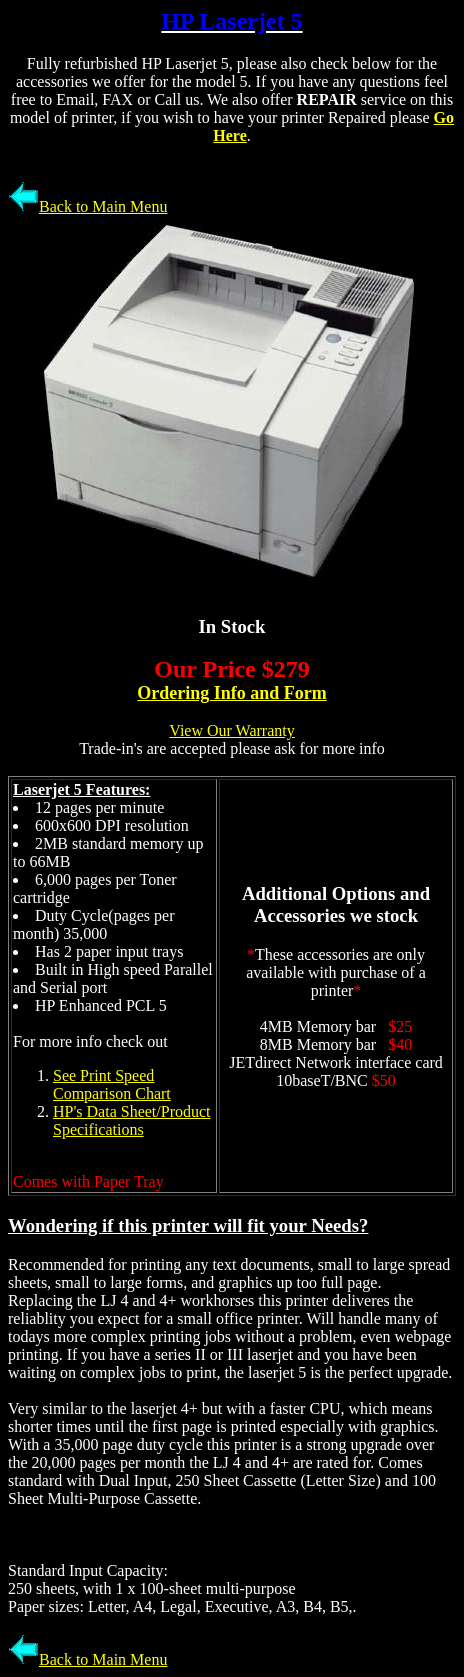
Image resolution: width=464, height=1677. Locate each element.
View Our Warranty (231, 730)
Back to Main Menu (87, 206)
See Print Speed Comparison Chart (112, 1084)
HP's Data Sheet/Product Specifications (132, 1120)
